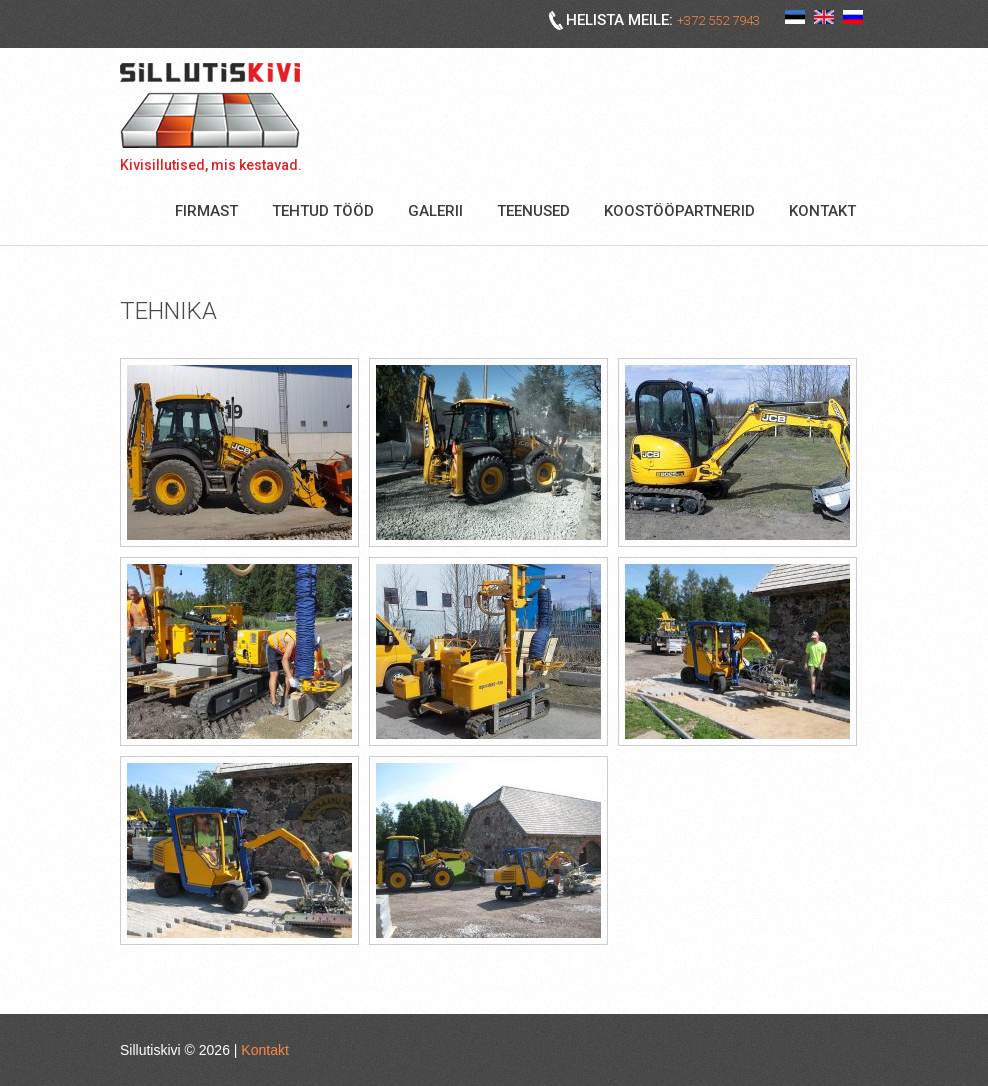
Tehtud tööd (323, 211)
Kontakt (822, 211)
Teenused (533, 211)
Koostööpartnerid (679, 211)
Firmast (206, 211)
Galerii (435, 211)
